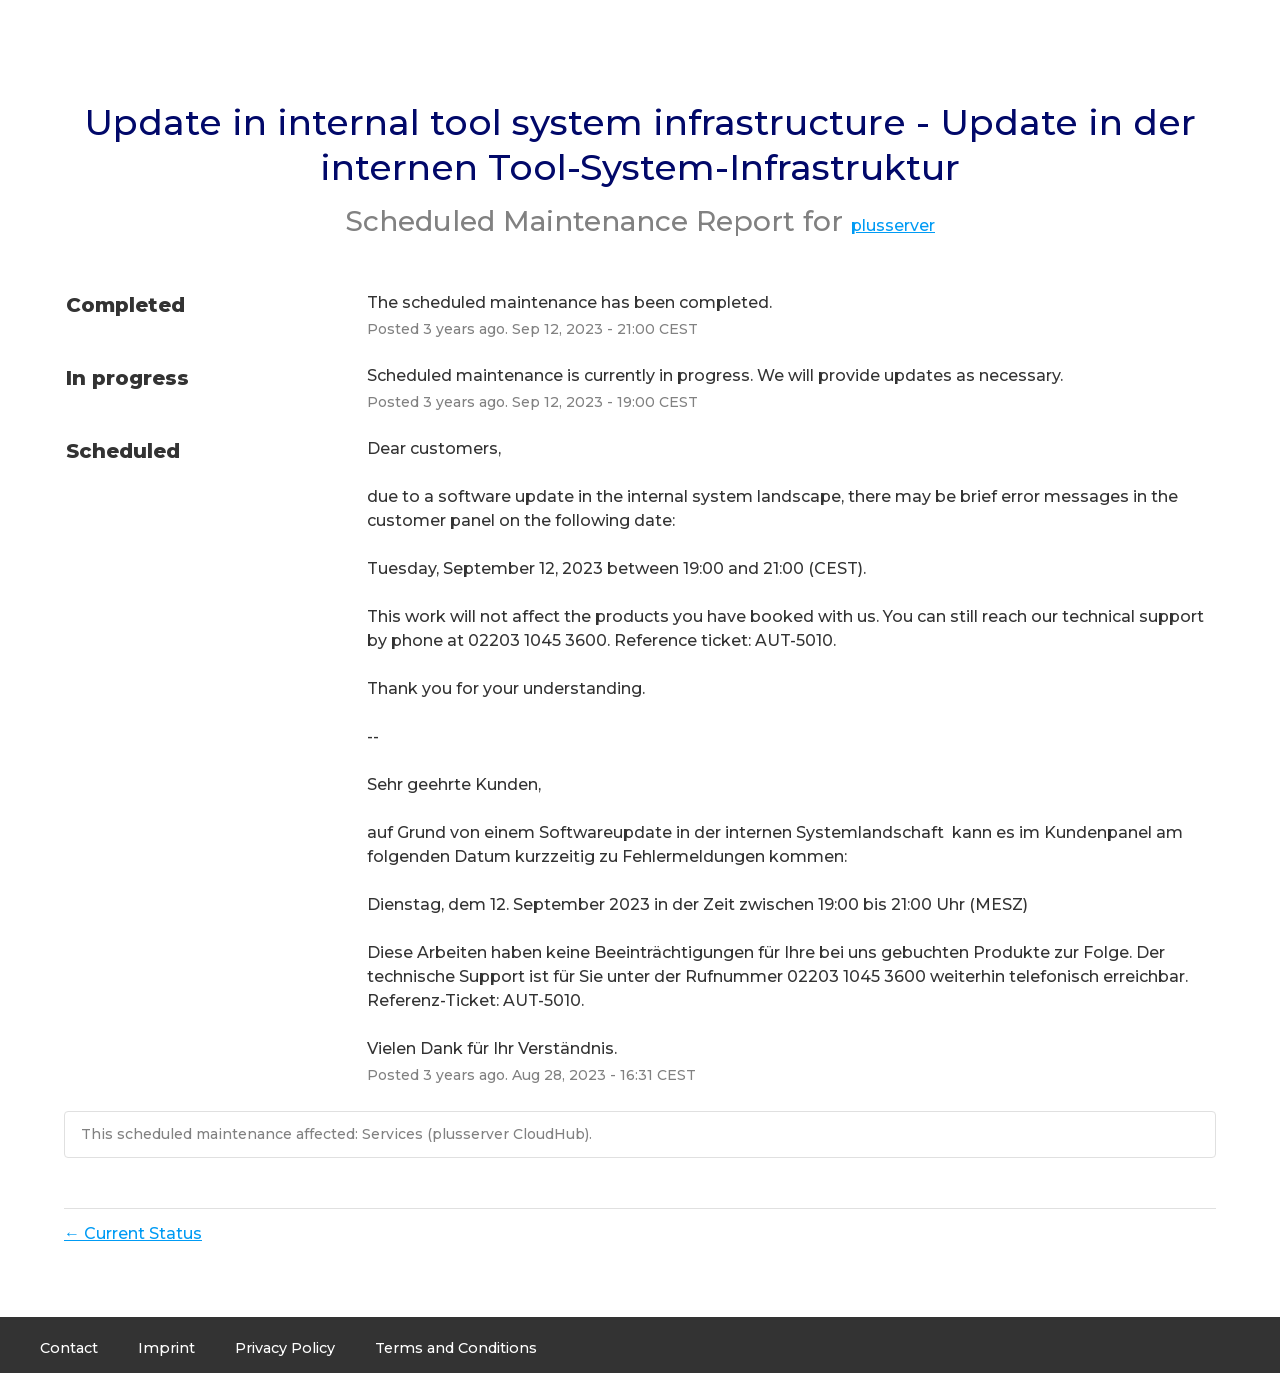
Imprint (166, 1348)
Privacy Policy (285, 1348)
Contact (69, 1348)
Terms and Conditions (456, 1348)
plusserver (893, 225)
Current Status (133, 1233)
